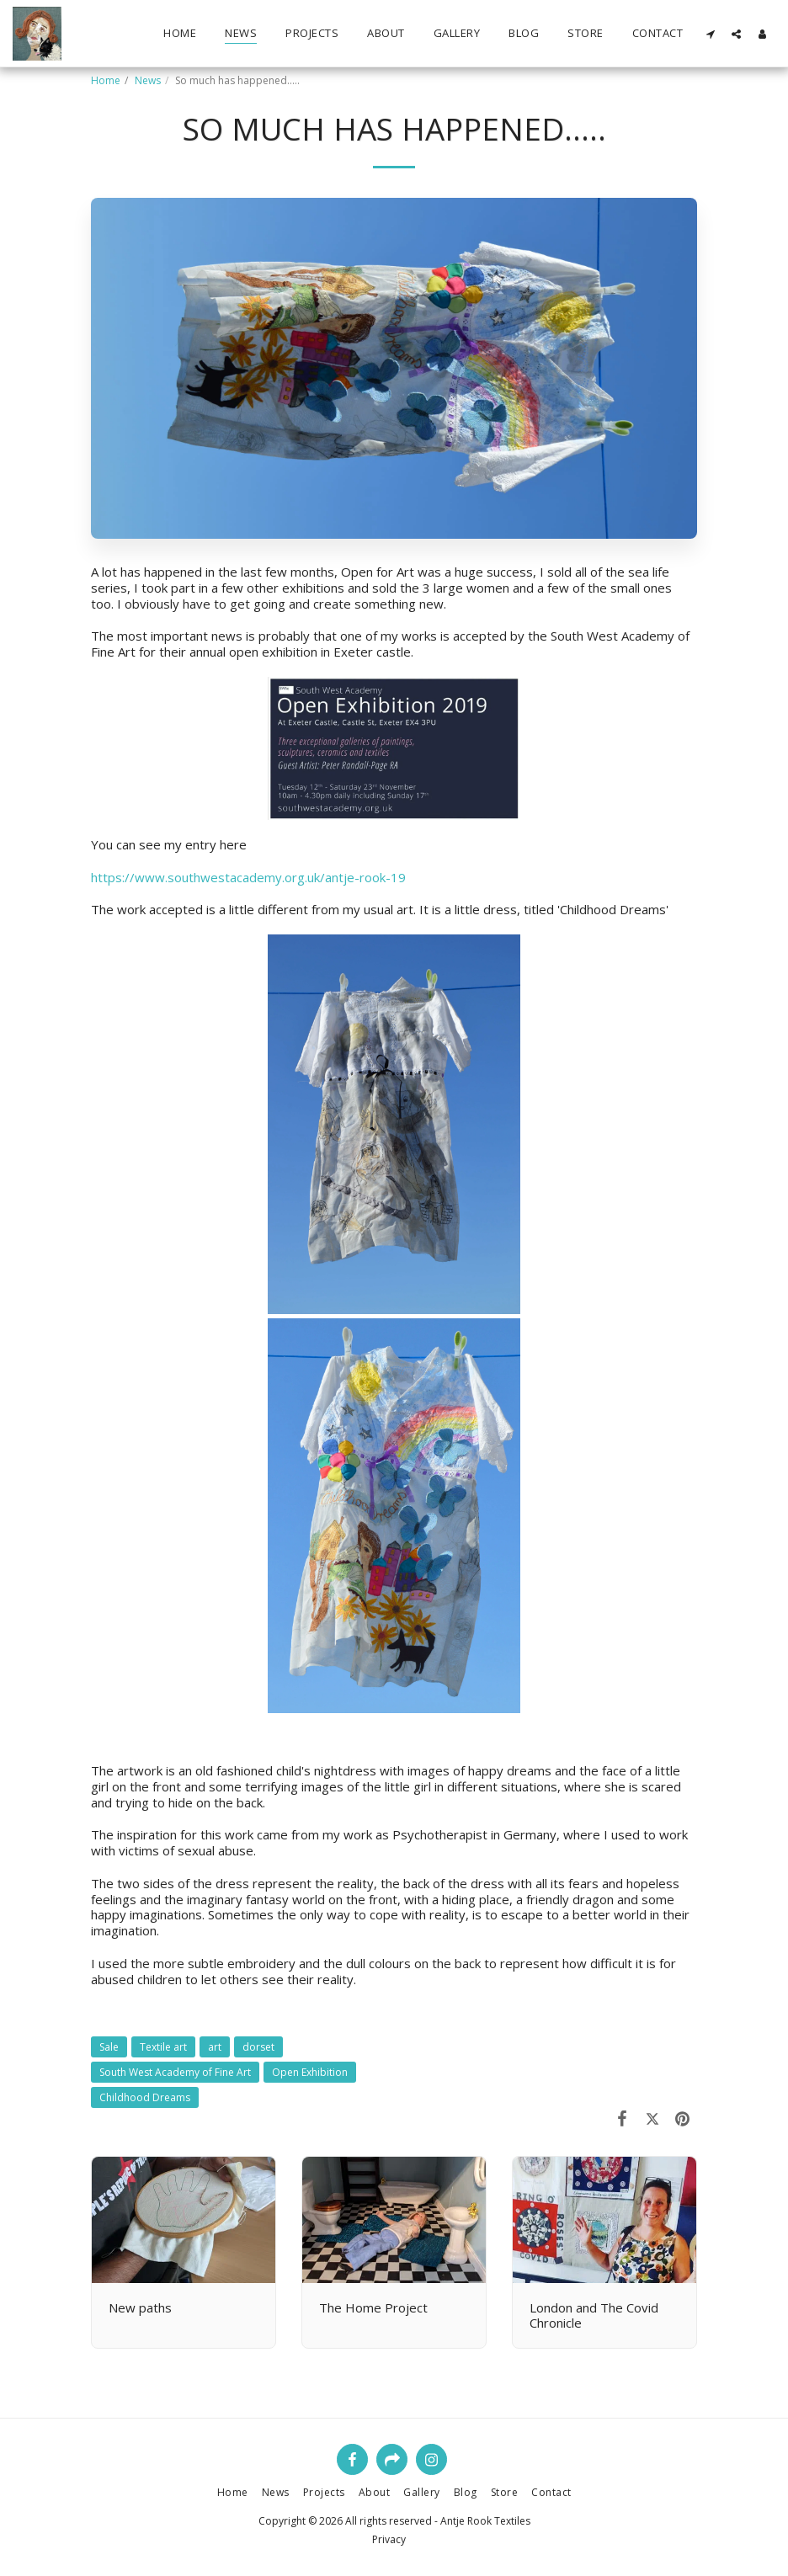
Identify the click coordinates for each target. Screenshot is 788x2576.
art (214, 2047)
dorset (258, 2047)
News (148, 80)
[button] (710, 34)
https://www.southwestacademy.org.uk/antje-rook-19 (248, 877)
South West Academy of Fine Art (175, 2072)
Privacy (389, 2539)
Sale (109, 2047)
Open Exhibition (310, 2072)
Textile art (163, 2047)
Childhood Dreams (144, 2097)
